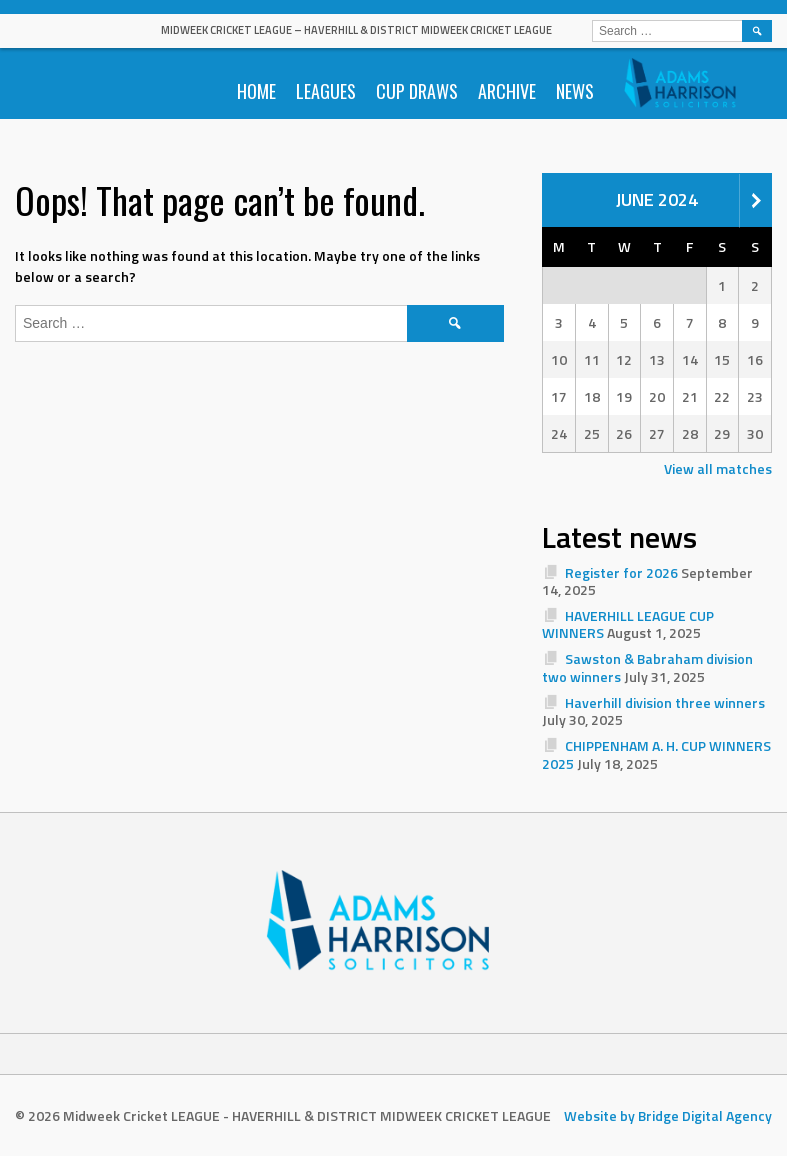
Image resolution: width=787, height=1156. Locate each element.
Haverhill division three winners (665, 702)
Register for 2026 (621, 572)
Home (256, 91)
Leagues (326, 91)
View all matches (718, 468)
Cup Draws (417, 91)
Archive (507, 91)
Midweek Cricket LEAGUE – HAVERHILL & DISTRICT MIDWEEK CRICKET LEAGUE (356, 30)
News (575, 91)
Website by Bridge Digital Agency (668, 1115)
